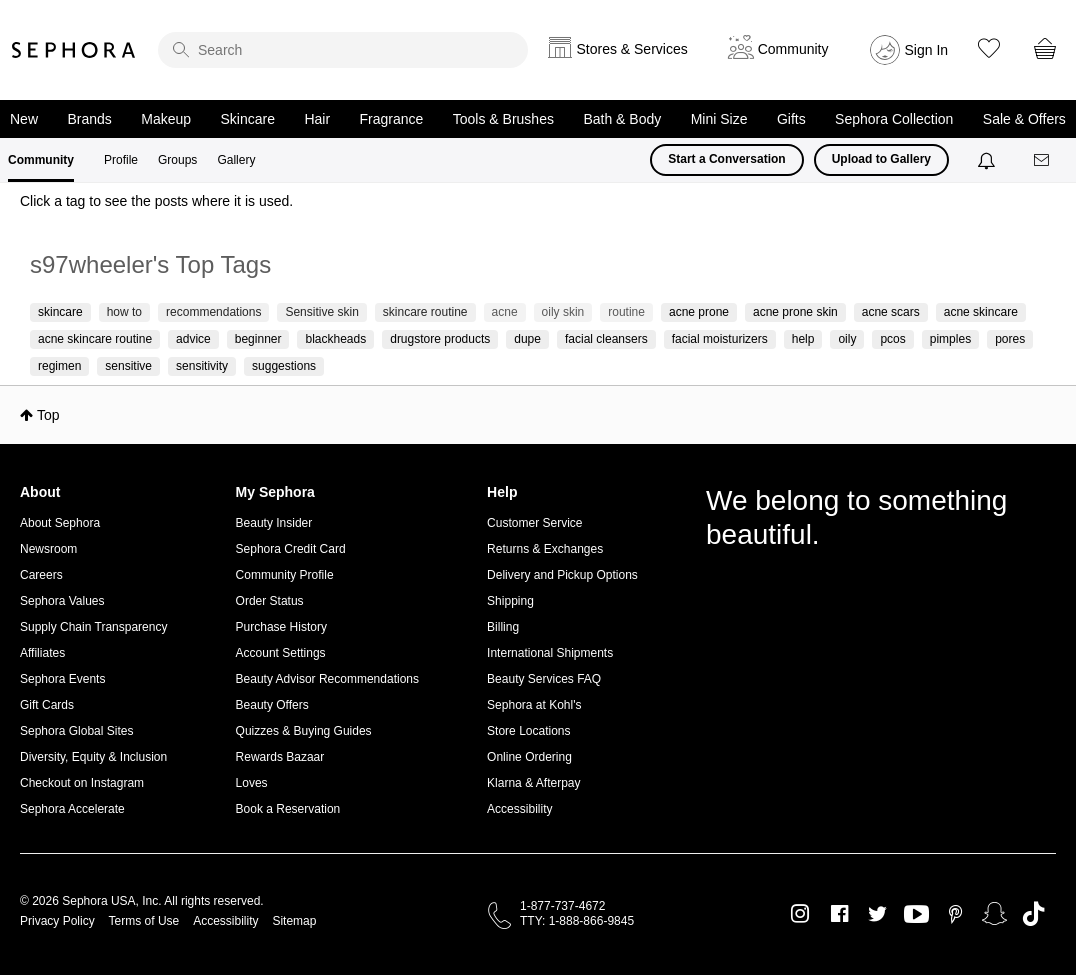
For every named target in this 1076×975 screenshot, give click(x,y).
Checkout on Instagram (82, 783)
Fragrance (392, 119)
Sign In (927, 50)
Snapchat (994, 914)
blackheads (335, 339)
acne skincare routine (95, 339)
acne (505, 312)
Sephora (74, 50)
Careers (41, 575)
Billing (503, 627)
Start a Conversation (726, 159)
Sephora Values (62, 601)
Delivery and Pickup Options (562, 575)
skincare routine (425, 312)
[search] (343, 50)
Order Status (270, 601)
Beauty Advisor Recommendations (327, 679)
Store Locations (528, 731)
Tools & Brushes (503, 119)
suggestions (284, 366)
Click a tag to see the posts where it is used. (156, 201)
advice (193, 339)
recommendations (213, 312)
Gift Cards (47, 705)
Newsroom (48, 549)
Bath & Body (622, 119)
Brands (89, 119)
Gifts (791, 119)
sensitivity (202, 366)
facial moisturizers (720, 339)
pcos (892, 339)
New (24, 119)
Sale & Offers (1024, 119)
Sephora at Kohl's (534, 705)
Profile (121, 160)
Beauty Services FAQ (544, 679)
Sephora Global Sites (76, 731)
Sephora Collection (894, 119)
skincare (60, 312)
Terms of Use (144, 921)
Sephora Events (62, 679)
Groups (177, 160)
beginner (258, 339)
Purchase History (281, 627)
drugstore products (440, 339)
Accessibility (519, 809)
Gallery (236, 160)
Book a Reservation (288, 809)
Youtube (916, 915)
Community (41, 160)
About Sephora (60, 523)
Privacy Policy (57, 921)
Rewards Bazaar (280, 757)
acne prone (699, 312)
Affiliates (42, 653)
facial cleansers (606, 339)
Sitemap (294, 921)
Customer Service (534, 523)
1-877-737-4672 (562, 906)
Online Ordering (529, 757)
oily (847, 339)
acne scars (891, 312)
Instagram (800, 914)
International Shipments (550, 653)
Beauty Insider (274, 523)
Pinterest (955, 914)
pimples (950, 339)
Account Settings (281, 653)
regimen (59, 366)
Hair (317, 119)
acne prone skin (795, 312)
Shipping (510, 601)
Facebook (839, 914)
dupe (527, 339)
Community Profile (285, 575)
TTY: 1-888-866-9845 (577, 921)
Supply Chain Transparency (93, 627)
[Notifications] (988, 160)
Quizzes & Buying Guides (304, 731)
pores (1010, 339)
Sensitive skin (321, 312)
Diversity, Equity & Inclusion (93, 757)
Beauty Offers (272, 705)
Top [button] (48, 415)
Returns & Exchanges (545, 549)
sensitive (128, 366)
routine (626, 312)
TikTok (1033, 914)
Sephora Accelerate (72, 809)
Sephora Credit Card (291, 549)
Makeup (166, 119)
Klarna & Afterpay (533, 783)
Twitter (877, 914)
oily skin (563, 312)
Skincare (248, 119)
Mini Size (719, 119)
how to (124, 312)
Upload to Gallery (881, 159)
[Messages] (1043, 160)
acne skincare (981, 312)
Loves (252, 783)
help (803, 339)
